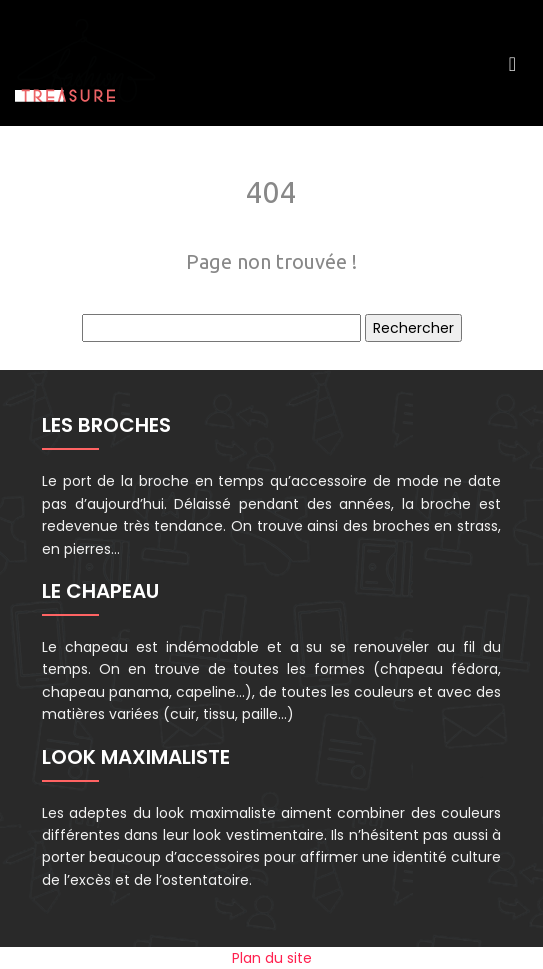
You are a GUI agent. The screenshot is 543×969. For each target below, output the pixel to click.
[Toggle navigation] (512, 63)
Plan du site (272, 958)
